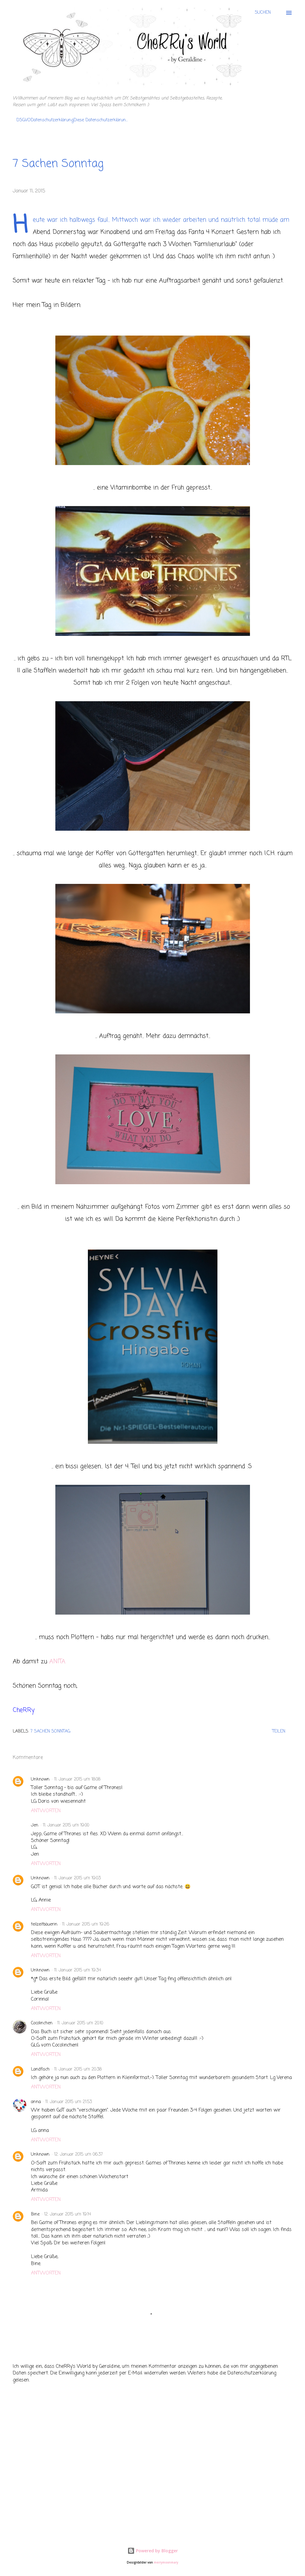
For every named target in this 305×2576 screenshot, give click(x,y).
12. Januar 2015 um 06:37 (78, 2154)
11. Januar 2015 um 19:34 (77, 1970)
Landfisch (40, 2069)
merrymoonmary (166, 2562)
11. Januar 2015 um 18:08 (77, 1779)
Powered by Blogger (152, 2551)
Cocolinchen (42, 2023)
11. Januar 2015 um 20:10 (80, 2023)
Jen (34, 1825)
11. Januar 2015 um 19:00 (66, 1825)
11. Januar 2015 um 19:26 (85, 1924)
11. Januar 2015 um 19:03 (77, 1878)
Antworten (46, 1811)
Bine (35, 2214)
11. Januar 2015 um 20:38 (78, 2069)
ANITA (57, 1661)
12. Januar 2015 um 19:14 (67, 2214)
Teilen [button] (278, 1731)
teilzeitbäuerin (44, 1924)
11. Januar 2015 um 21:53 (68, 2102)
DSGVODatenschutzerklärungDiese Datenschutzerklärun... (72, 120)
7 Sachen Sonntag (50, 1731)
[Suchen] (263, 12)
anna (36, 2102)
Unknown (40, 1779)
